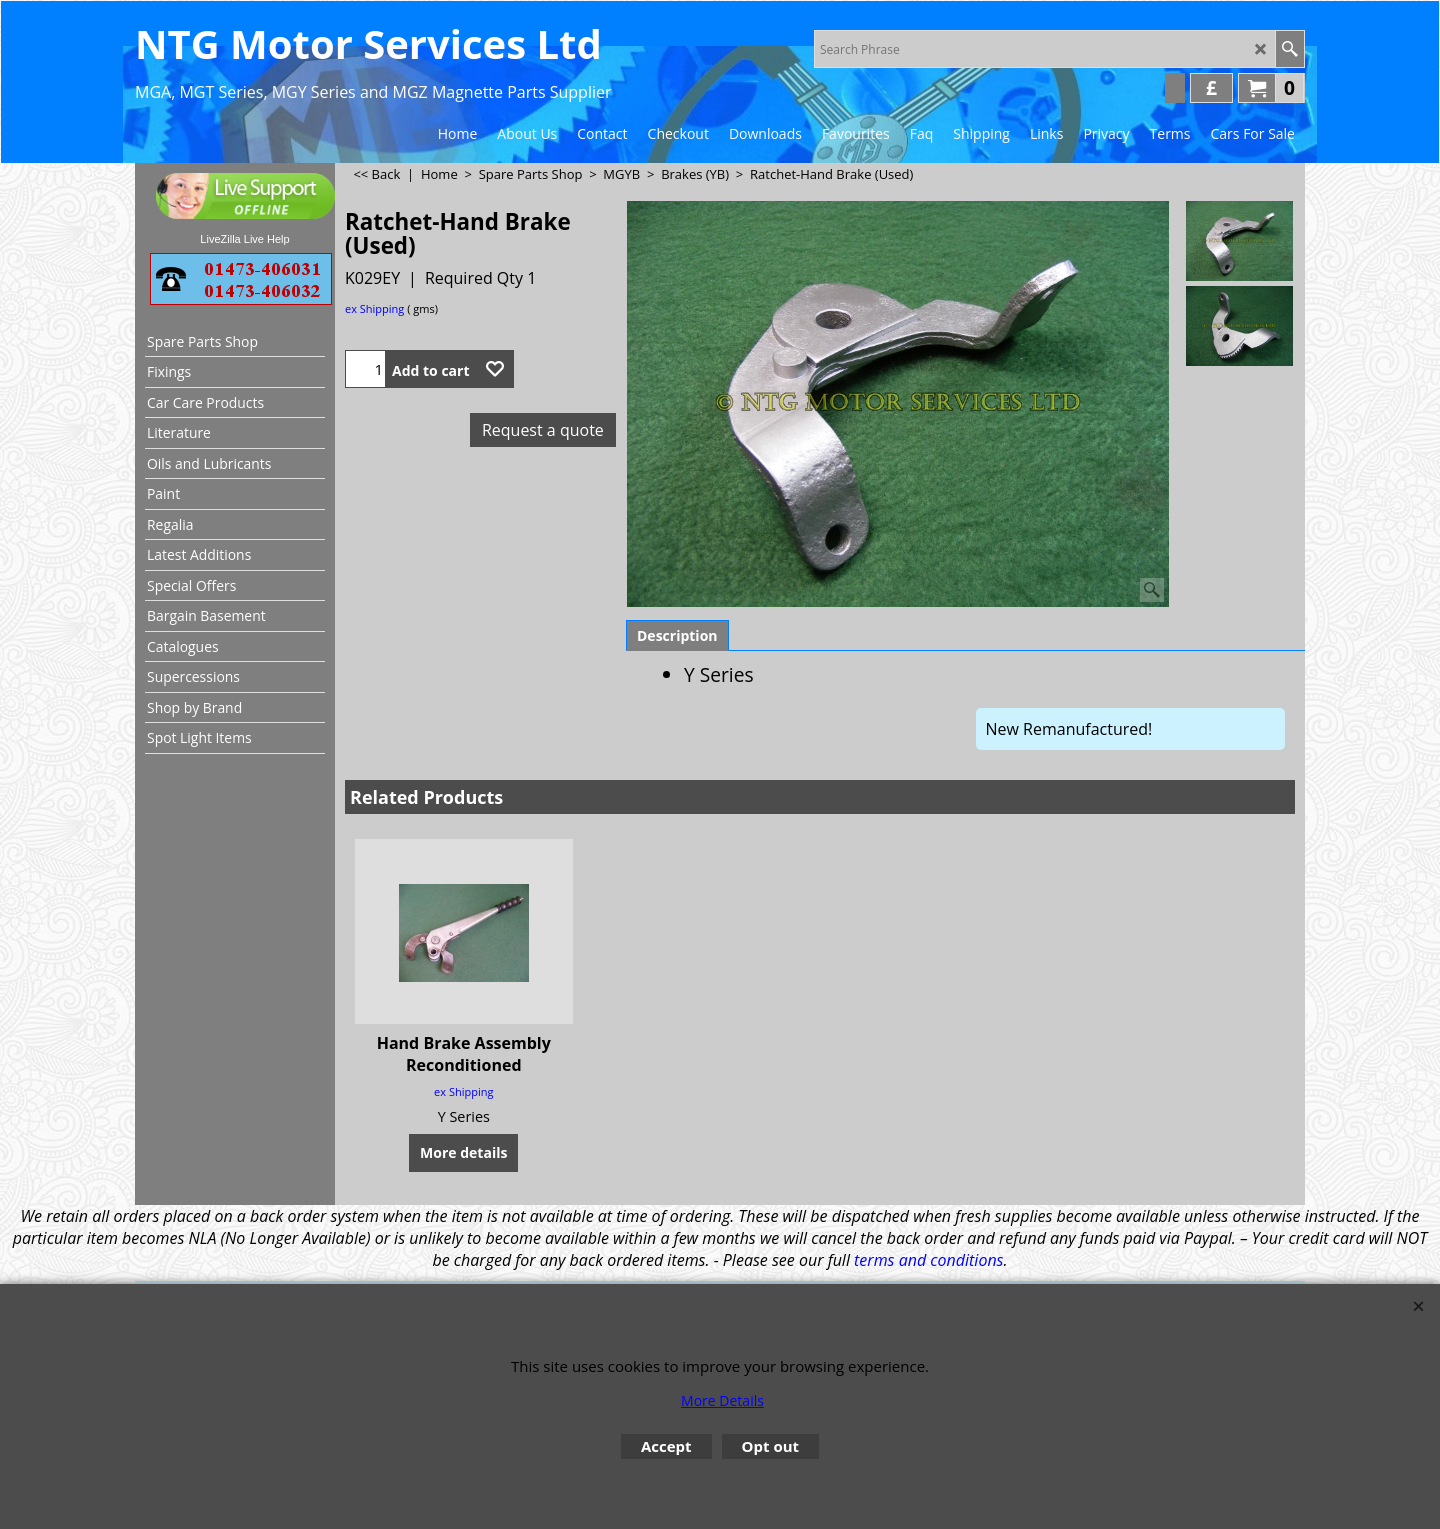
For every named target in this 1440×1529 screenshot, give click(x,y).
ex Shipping (374, 308)
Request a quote (543, 430)
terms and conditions (928, 1260)
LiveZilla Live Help (244, 239)
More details (463, 1151)
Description (677, 635)
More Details (722, 1400)
